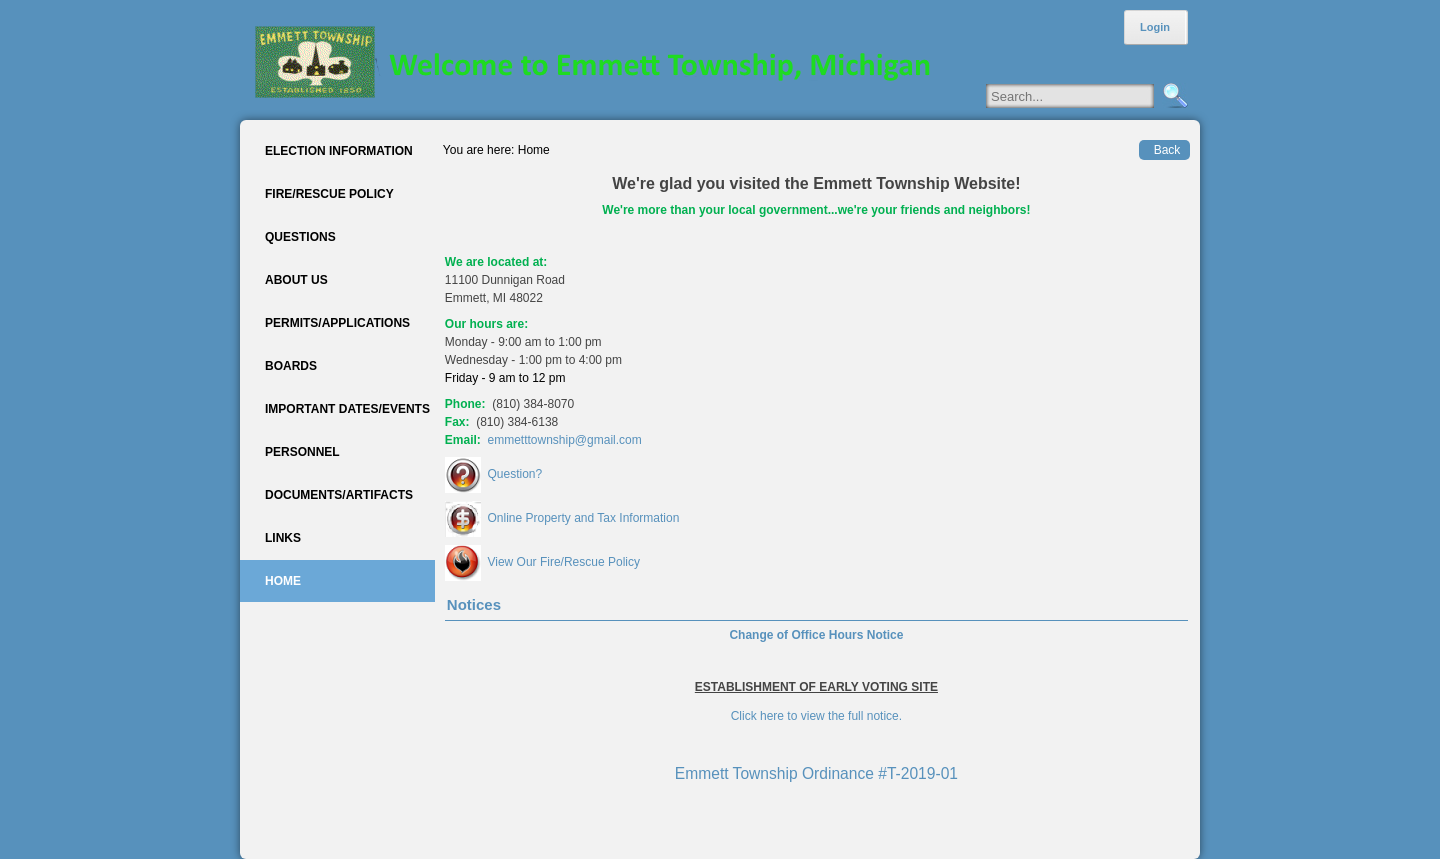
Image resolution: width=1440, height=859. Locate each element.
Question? (514, 474)
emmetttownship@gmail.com (565, 440)
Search (1172, 96)
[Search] (1089, 96)
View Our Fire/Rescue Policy (563, 562)
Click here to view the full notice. (816, 716)
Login (1155, 27)
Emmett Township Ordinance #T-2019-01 (816, 773)
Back (1167, 150)
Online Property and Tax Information (583, 518)
